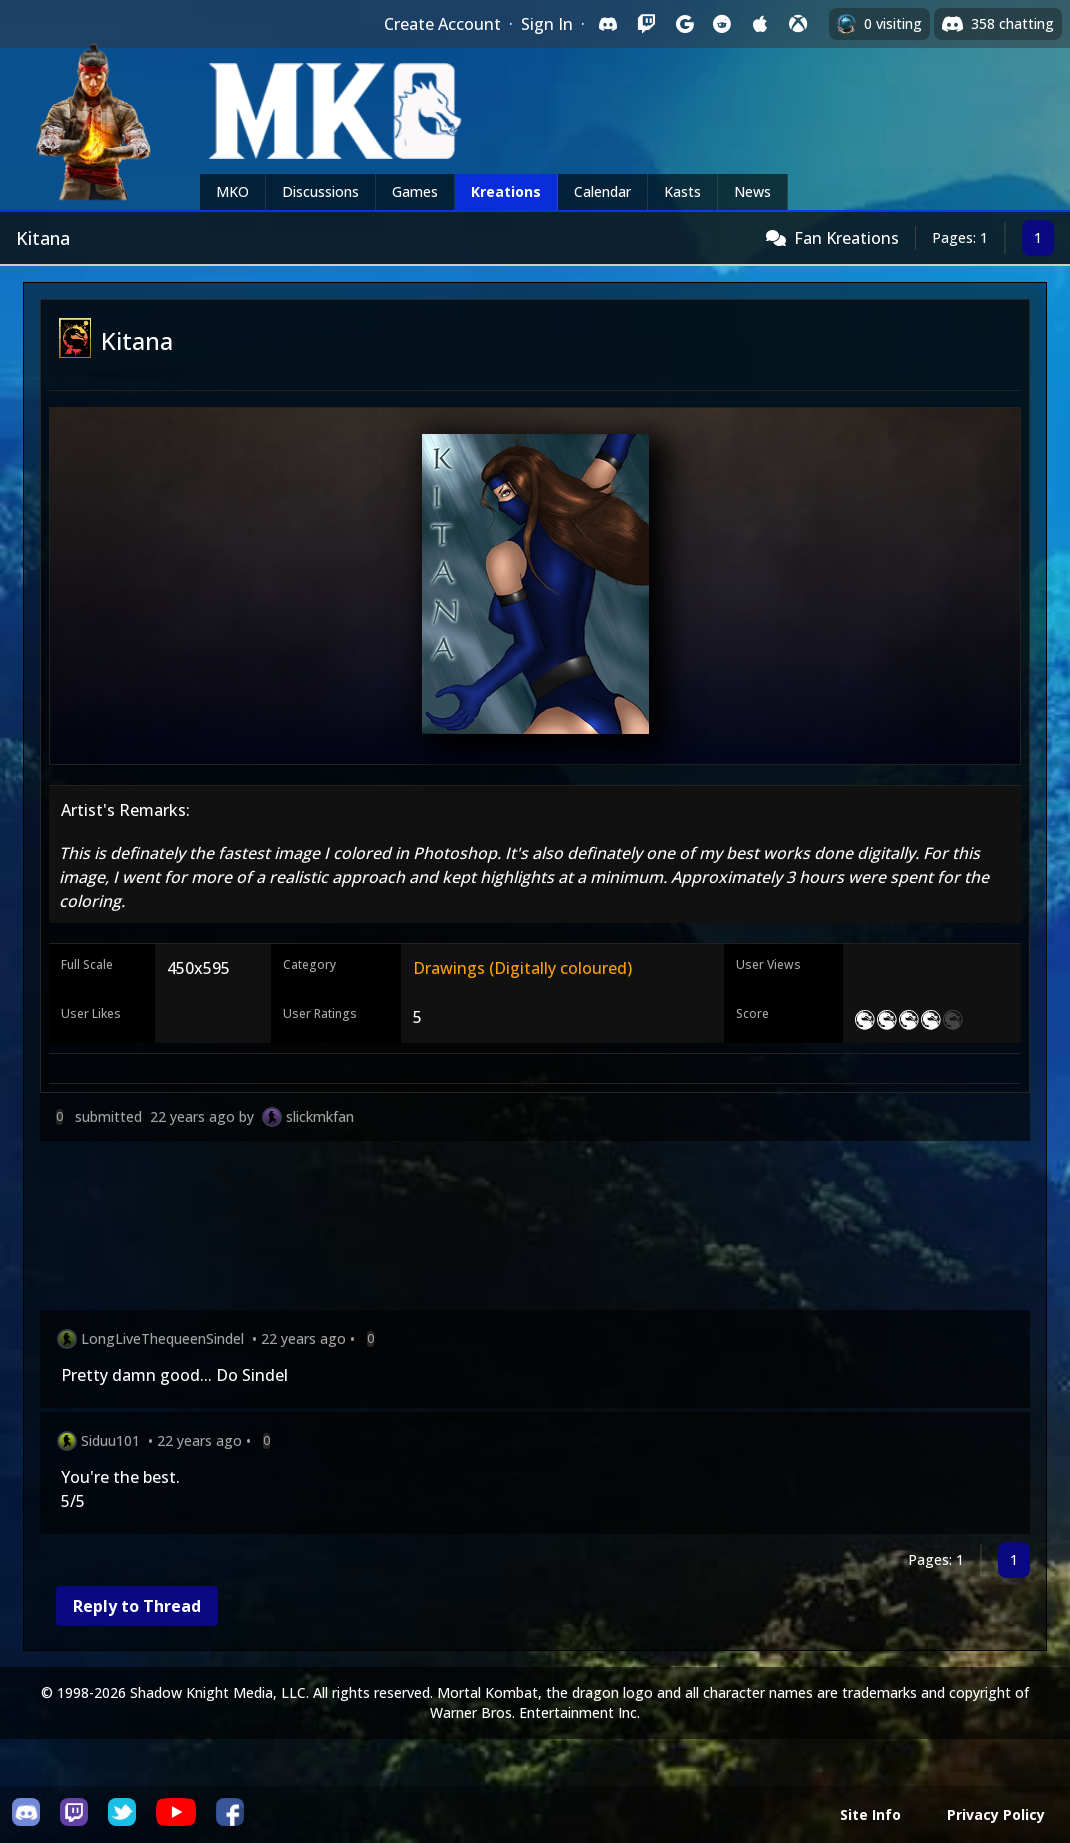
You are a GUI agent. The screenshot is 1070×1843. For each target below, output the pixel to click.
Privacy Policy (996, 1814)
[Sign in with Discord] (608, 24)
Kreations (506, 191)
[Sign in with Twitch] (646, 24)
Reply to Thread (137, 1606)
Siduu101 (110, 1440)
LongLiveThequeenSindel (162, 1338)
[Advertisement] (535, 1229)
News (752, 191)
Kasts (682, 191)
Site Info (870, 1814)
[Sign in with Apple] (760, 24)
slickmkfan (320, 1116)
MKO (232, 191)
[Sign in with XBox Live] (798, 24)
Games (415, 191)
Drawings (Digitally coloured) (522, 968)
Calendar (602, 191)
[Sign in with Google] (684, 24)
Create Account (442, 24)
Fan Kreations (846, 238)
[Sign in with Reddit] (722, 24)
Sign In (547, 24)
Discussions (320, 191)
